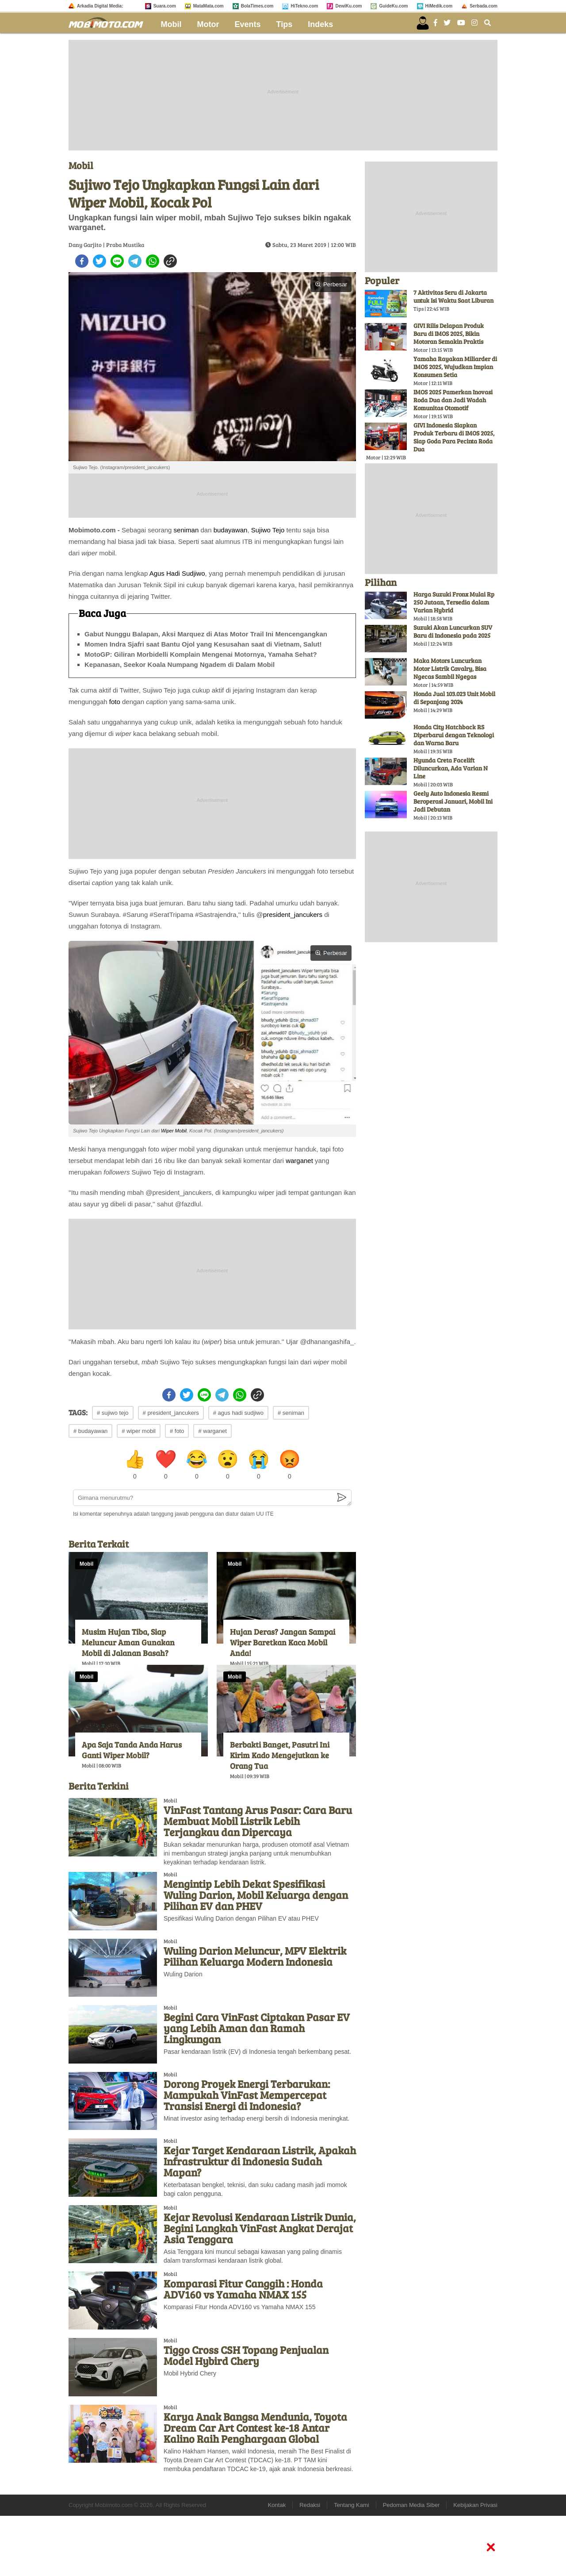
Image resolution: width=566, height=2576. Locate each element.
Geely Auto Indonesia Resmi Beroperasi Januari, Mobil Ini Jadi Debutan (453, 801)
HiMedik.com (439, 6)
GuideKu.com (393, 6)
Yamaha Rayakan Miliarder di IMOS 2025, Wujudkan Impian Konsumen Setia (455, 366)
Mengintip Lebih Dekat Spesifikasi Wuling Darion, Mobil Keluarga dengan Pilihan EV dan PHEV (256, 1894)
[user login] (422, 23)
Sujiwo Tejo (268, 530)
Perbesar (331, 284)
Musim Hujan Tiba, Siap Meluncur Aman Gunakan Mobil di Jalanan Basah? (128, 1642)
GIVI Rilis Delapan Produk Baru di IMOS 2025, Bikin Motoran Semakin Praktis (448, 333)
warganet (299, 1160)
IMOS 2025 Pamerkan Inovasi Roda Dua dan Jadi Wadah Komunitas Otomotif (453, 400)
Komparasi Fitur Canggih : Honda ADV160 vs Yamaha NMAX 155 (243, 2289)
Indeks (320, 24)
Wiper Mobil (174, 1130)
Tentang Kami (351, 2505)
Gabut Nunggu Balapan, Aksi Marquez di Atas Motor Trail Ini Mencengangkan (205, 634)
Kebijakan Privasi (475, 2505)
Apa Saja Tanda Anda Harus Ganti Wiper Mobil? (132, 1749)
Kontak (277, 2505)
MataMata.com (208, 6)
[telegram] (135, 261)
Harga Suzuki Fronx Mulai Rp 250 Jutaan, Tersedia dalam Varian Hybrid (453, 602)
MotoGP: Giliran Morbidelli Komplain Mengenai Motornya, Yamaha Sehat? (200, 654)
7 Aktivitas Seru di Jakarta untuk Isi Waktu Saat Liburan (453, 296)
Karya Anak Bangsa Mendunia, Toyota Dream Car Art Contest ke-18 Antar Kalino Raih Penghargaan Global (255, 2427)
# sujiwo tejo (113, 1412)
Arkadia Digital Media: (100, 6)
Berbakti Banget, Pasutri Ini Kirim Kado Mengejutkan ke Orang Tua (279, 1755)
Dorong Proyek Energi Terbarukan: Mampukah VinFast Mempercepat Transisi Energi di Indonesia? (247, 2094)
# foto (177, 1431)
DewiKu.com (348, 6)
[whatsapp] (152, 261)
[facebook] (82, 261)
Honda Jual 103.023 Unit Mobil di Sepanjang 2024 (454, 697)
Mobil (171, 24)
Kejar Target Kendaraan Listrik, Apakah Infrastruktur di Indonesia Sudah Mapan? (260, 2161)
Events (248, 24)
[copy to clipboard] (170, 261)
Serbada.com (483, 6)
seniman (186, 530)
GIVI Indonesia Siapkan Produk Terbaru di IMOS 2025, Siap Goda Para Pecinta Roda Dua (453, 437)
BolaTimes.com (257, 6)
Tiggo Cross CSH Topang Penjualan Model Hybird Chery (246, 2355)
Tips (284, 24)
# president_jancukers (171, 1412)
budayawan (231, 530)
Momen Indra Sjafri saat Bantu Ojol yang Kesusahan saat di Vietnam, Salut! (203, 644)
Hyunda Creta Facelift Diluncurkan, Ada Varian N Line (450, 768)
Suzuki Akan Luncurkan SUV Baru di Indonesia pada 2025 (452, 631)
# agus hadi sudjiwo (238, 1412)
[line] (117, 261)
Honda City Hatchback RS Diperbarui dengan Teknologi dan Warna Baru (453, 735)
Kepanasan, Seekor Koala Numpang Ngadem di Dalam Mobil (179, 664)
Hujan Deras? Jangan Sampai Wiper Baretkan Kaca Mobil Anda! (282, 1642)
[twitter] (99, 261)
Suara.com (164, 6)
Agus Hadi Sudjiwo (177, 573)
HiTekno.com (304, 6)
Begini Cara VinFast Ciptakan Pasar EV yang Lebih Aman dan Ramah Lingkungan (257, 2028)
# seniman (291, 1412)
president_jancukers (292, 914)
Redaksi (309, 2505)
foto (114, 701)
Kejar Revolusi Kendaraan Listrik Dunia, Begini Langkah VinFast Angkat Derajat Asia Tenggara (260, 2228)
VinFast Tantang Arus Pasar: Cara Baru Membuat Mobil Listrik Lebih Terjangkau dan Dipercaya (258, 1820)
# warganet (212, 1431)
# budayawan (90, 1431)
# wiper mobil (139, 1431)
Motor (208, 24)
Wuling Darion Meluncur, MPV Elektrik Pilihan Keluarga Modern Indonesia (255, 1956)
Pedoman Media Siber (411, 2505)
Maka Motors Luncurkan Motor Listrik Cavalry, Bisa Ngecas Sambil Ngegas (449, 668)
